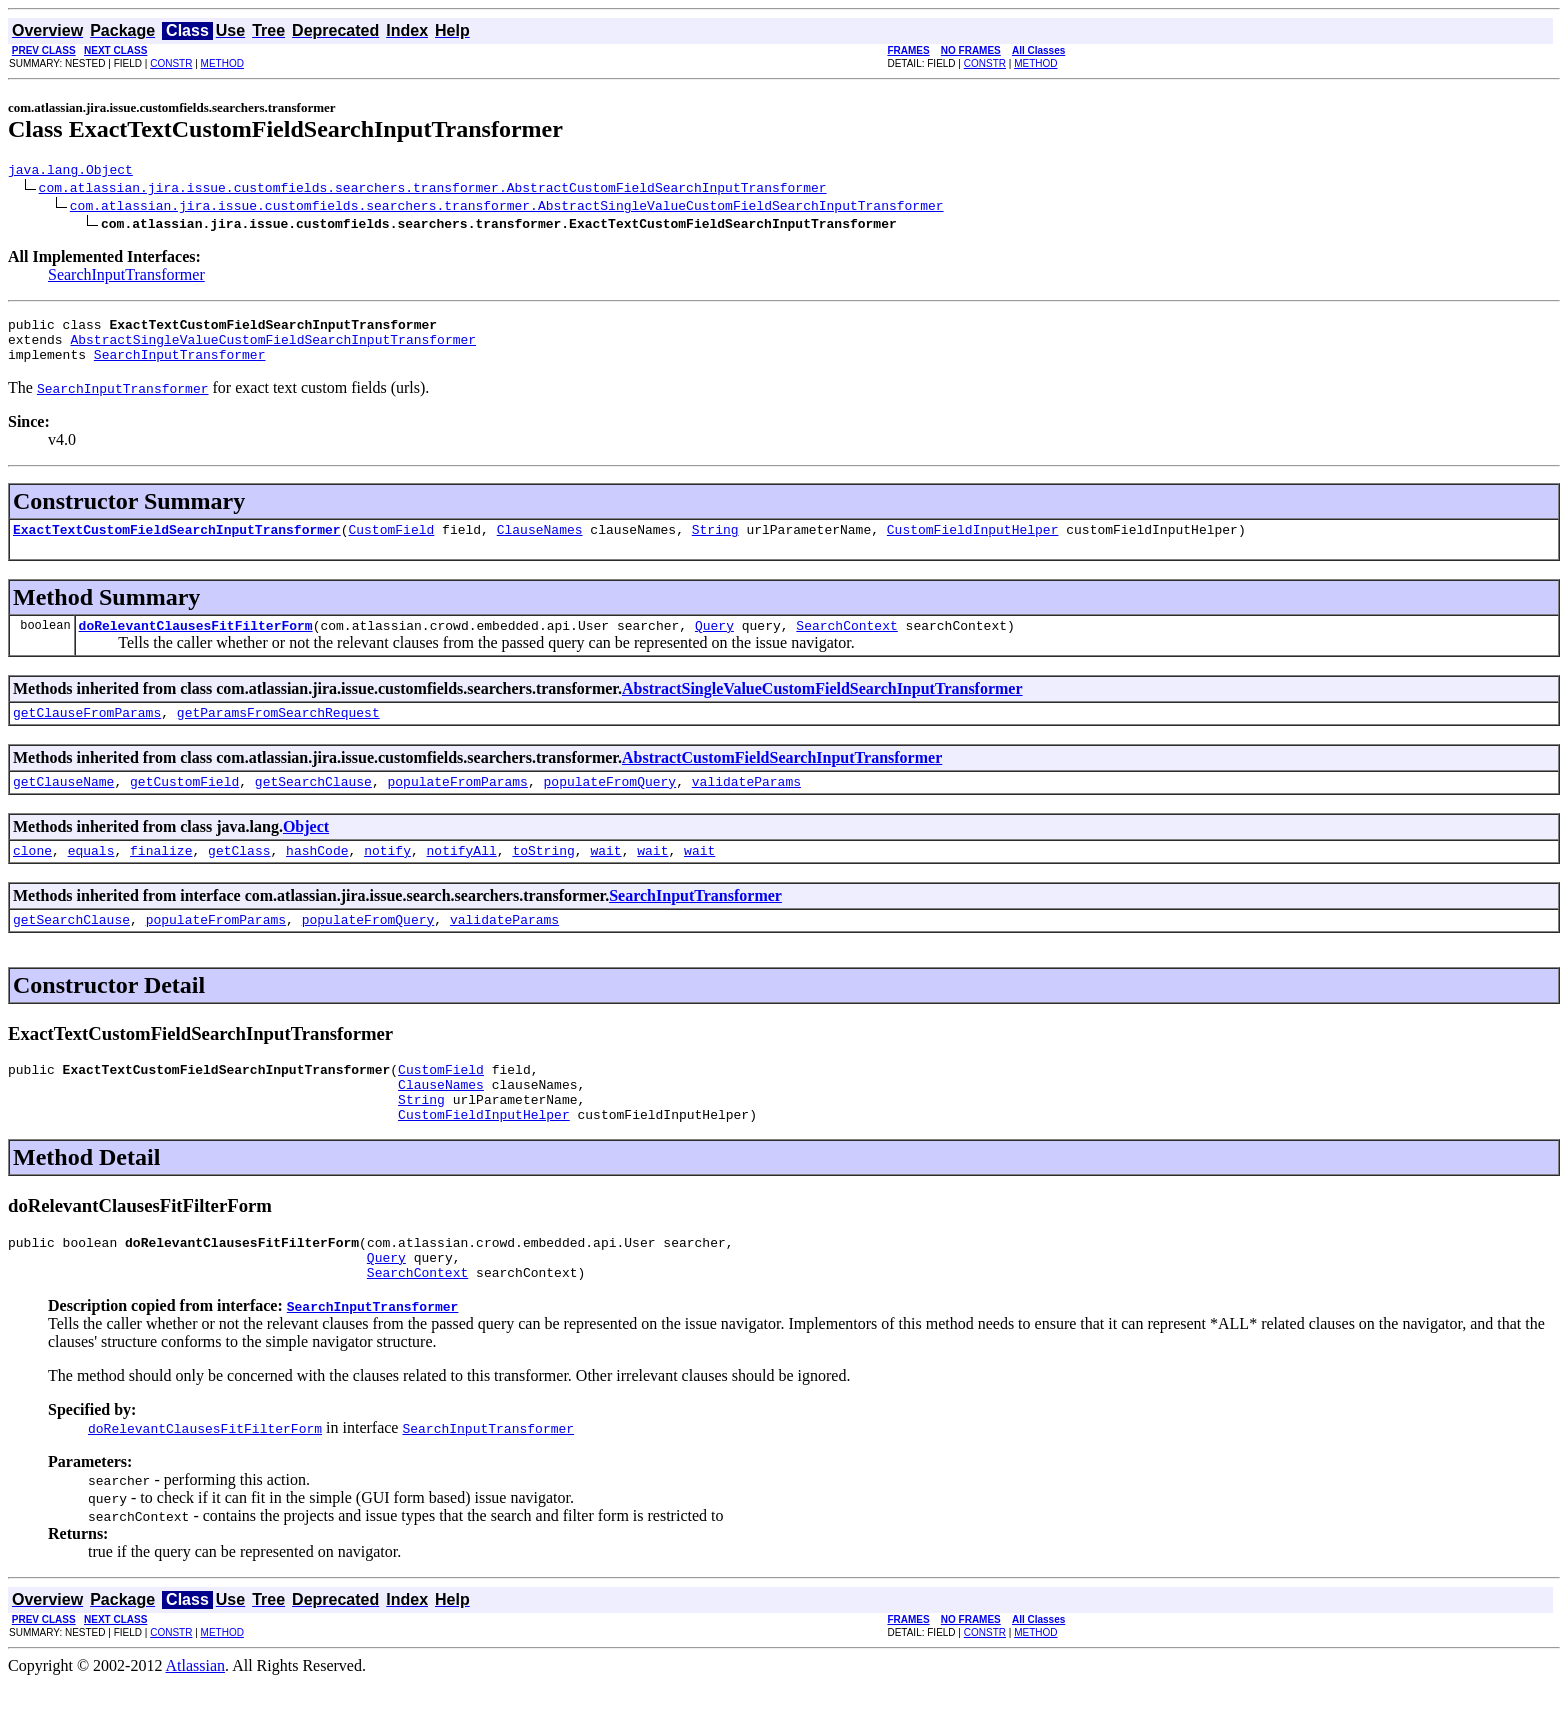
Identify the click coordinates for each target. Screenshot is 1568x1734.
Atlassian (196, 1716)
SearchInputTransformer (126, 277)
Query (714, 643)
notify (387, 877)
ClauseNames (540, 544)
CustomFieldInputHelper (973, 544)
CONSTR (171, 63)
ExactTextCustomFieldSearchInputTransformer (177, 544)
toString (543, 877)
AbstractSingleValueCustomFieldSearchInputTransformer (273, 348)
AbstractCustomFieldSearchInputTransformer (782, 778)
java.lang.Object (70, 172)
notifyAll (462, 877)
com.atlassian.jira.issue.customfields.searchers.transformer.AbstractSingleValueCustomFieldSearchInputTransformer (507, 208)
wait (605, 877)
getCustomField (184, 805)
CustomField (391, 544)
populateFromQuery (609, 805)
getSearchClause (313, 805)
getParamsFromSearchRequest (278, 733)
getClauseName (63, 805)
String (715, 544)
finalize (161, 877)
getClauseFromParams (87, 733)
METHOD (222, 63)
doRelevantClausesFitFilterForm (196, 643)
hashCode (317, 877)
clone (32, 877)
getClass (239, 877)
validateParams (746, 805)
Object (306, 850)
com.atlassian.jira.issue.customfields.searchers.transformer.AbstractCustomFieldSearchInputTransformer (433, 190)
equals (91, 877)
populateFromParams (457, 805)
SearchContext (846, 643)
